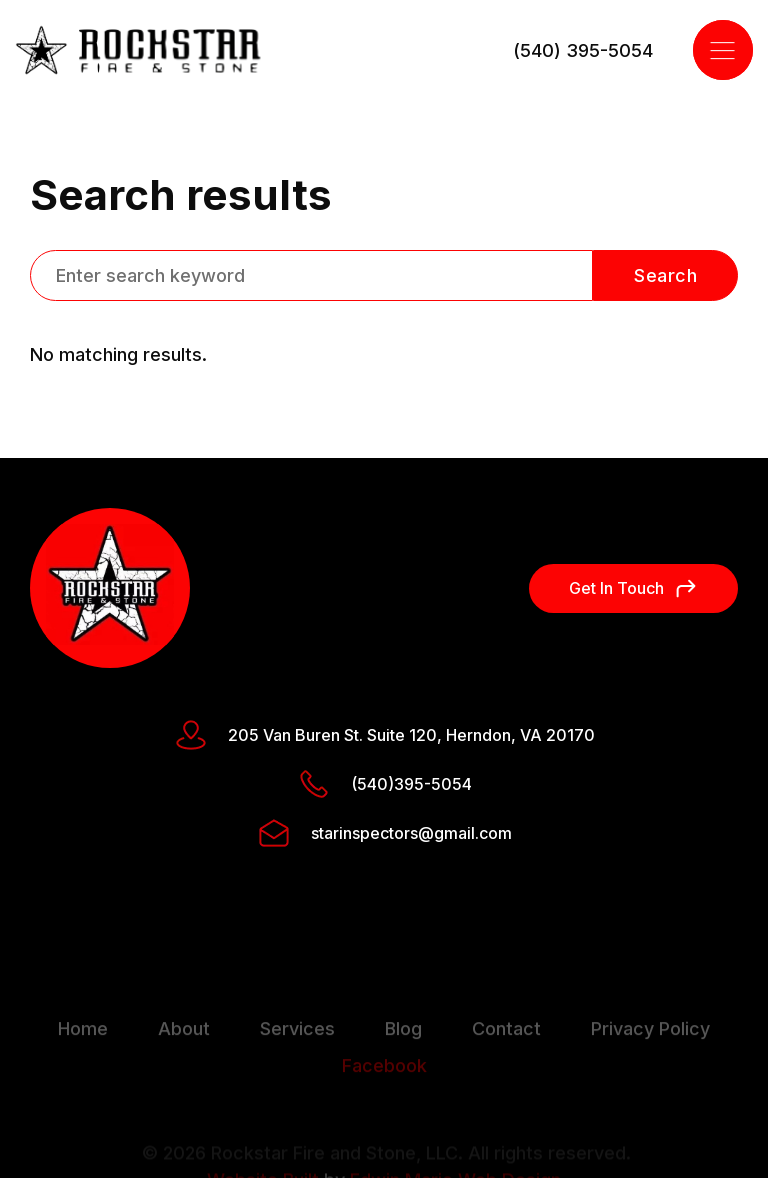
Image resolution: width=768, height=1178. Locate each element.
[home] (138, 50)
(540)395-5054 (411, 784)
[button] (723, 50)
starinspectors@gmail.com (411, 833)
